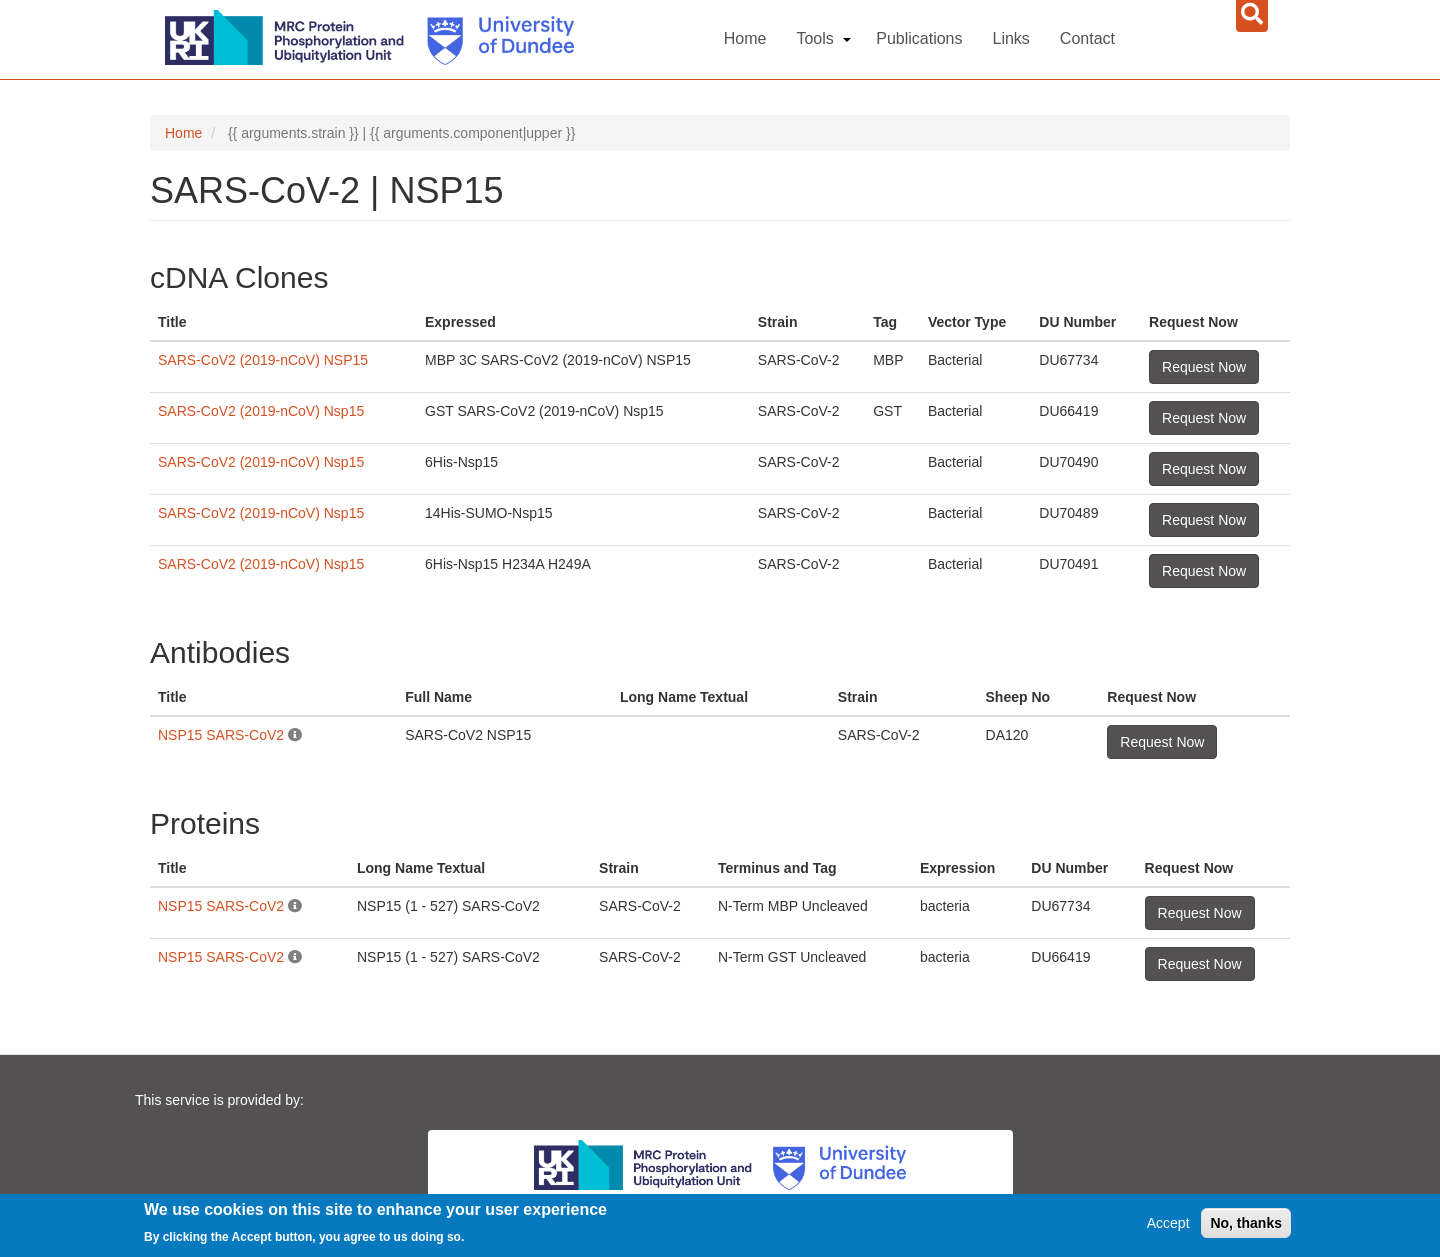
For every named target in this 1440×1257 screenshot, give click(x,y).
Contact (1087, 38)
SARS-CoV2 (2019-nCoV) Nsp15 (261, 411)
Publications (919, 38)
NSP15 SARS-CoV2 (221, 735)
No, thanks (1246, 1223)
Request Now (1204, 367)
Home (745, 38)
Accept (1168, 1223)
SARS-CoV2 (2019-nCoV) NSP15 (263, 360)
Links (1011, 38)
